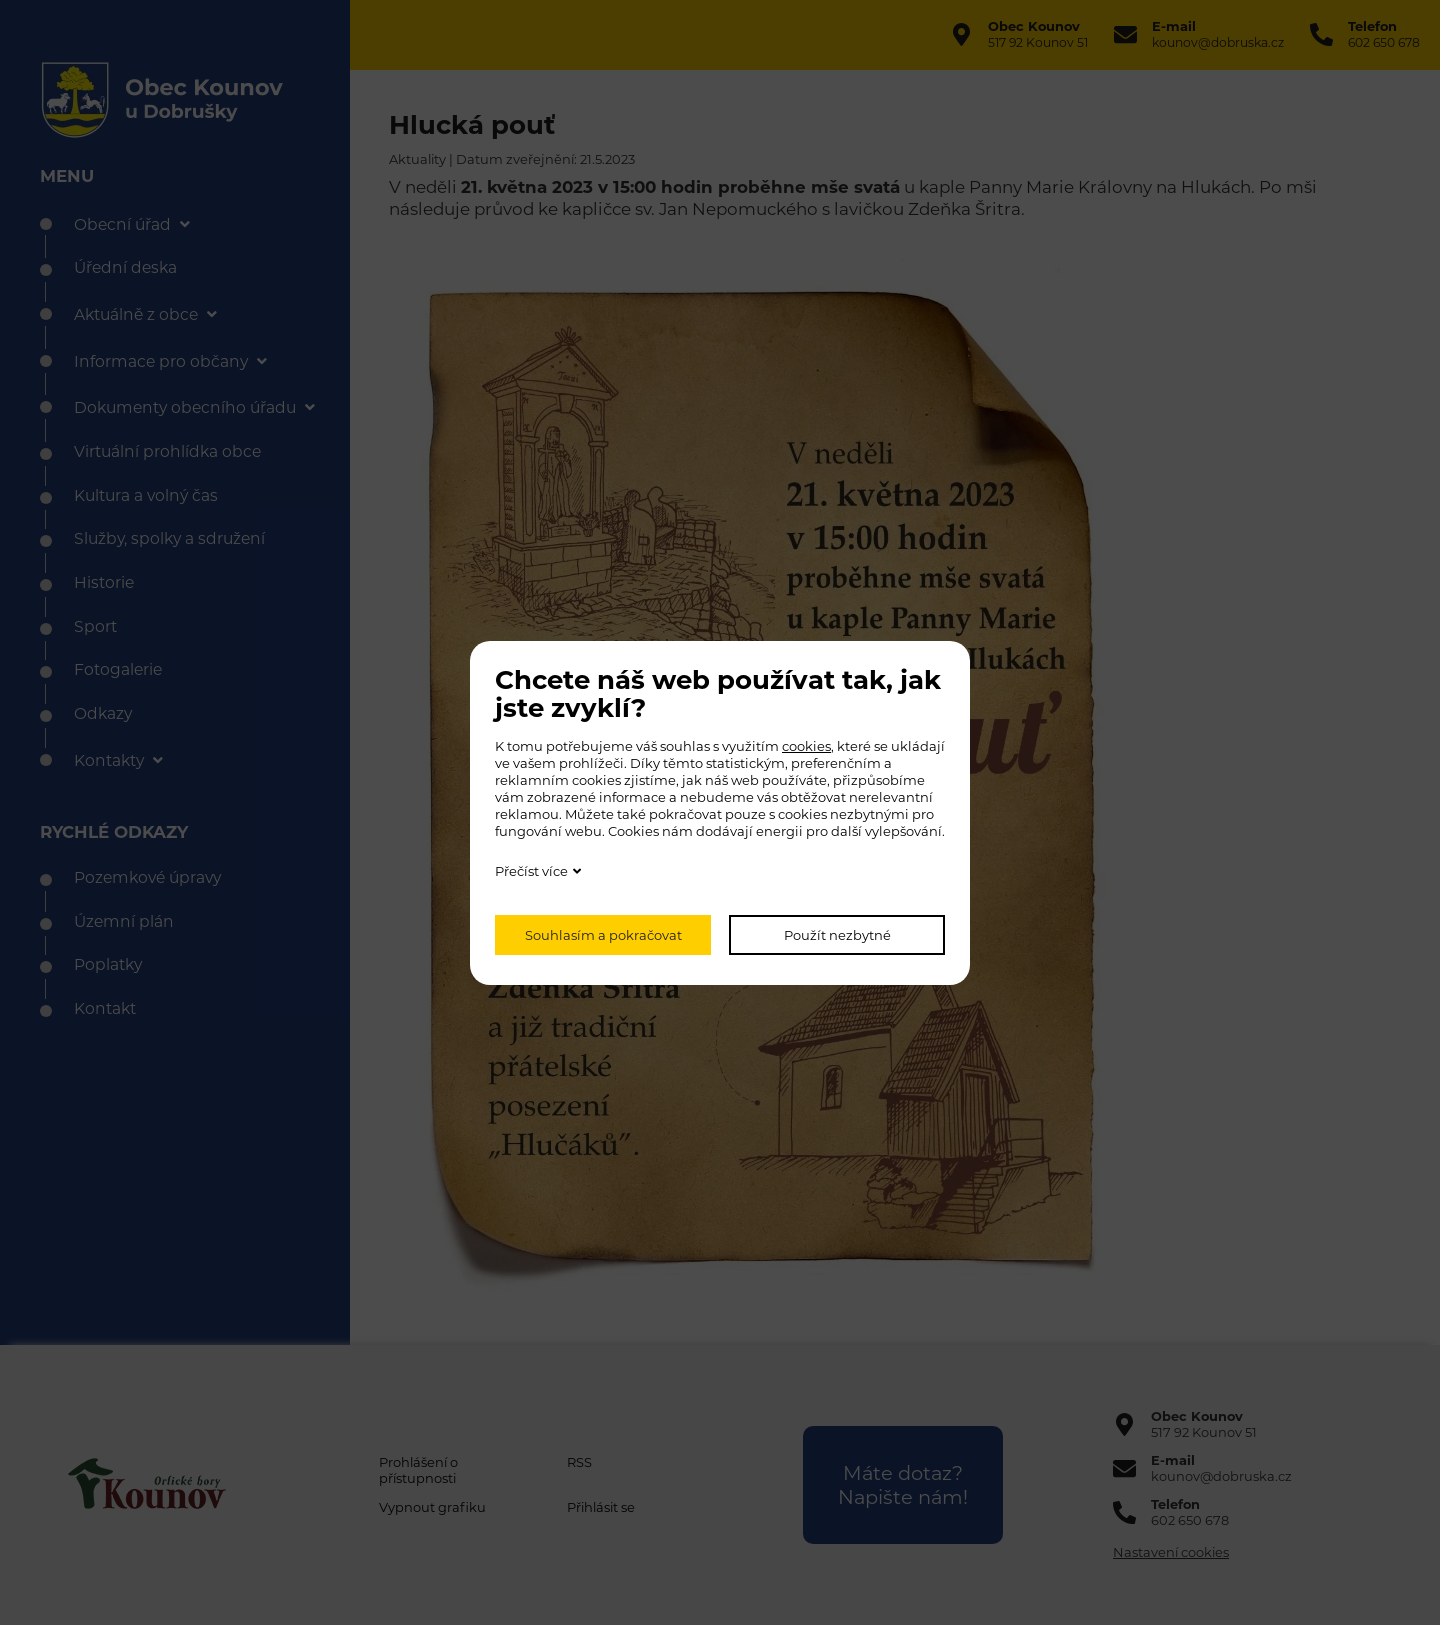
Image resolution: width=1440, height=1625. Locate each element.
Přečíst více (531, 871)
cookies (806, 746)
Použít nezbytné (837, 935)
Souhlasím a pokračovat (603, 935)
